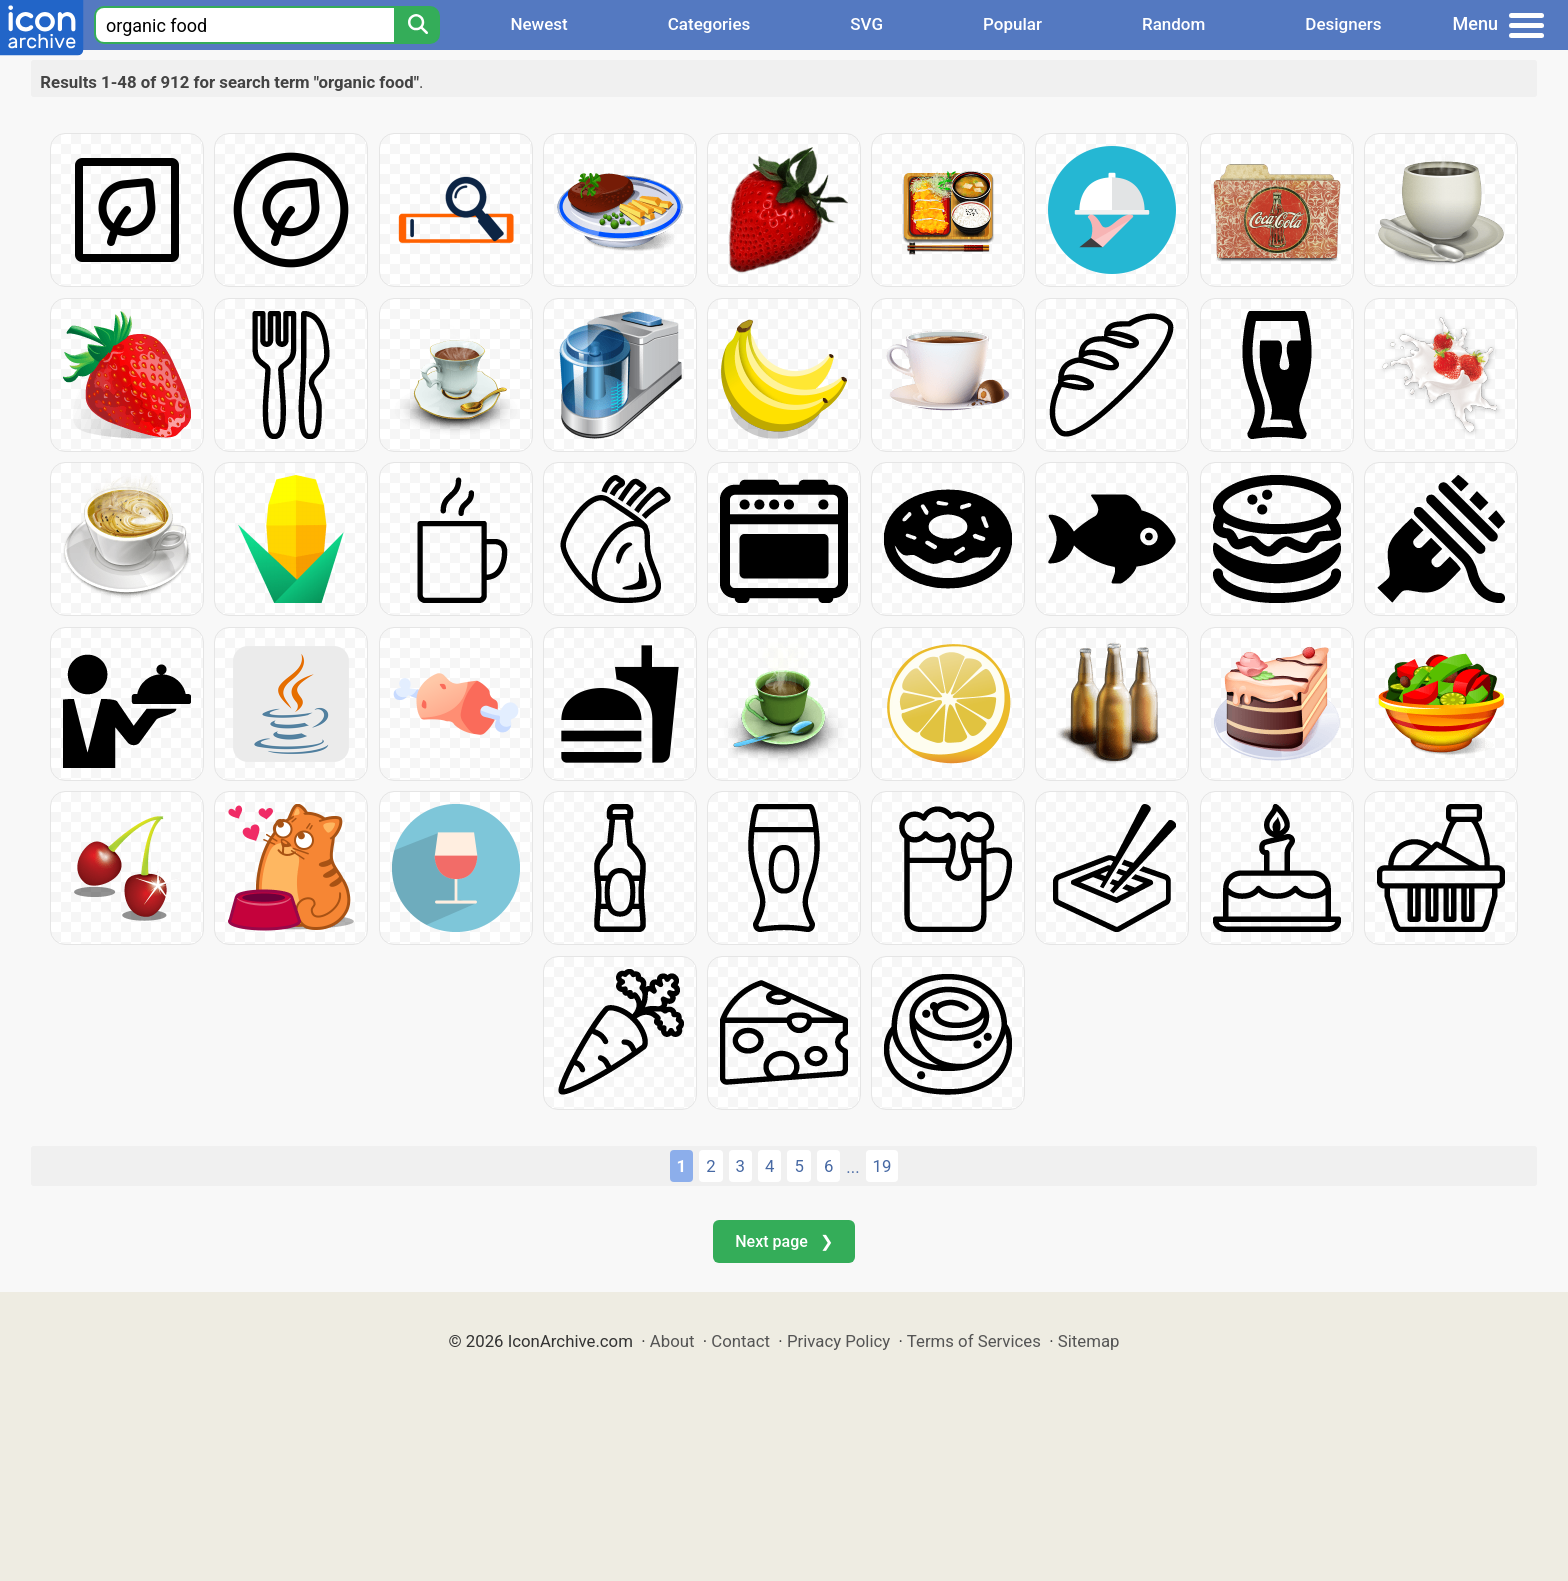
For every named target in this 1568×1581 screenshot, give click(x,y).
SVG (866, 24)
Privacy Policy (838, 1341)
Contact (740, 1341)
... (852, 1167)
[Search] (417, 25)
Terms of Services (974, 1341)
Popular (1012, 24)
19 (882, 1166)
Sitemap (1089, 1341)
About (672, 1341)
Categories (709, 24)
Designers (1343, 24)
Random (1173, 24)
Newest (538, 24)
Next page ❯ (783, 1241)
